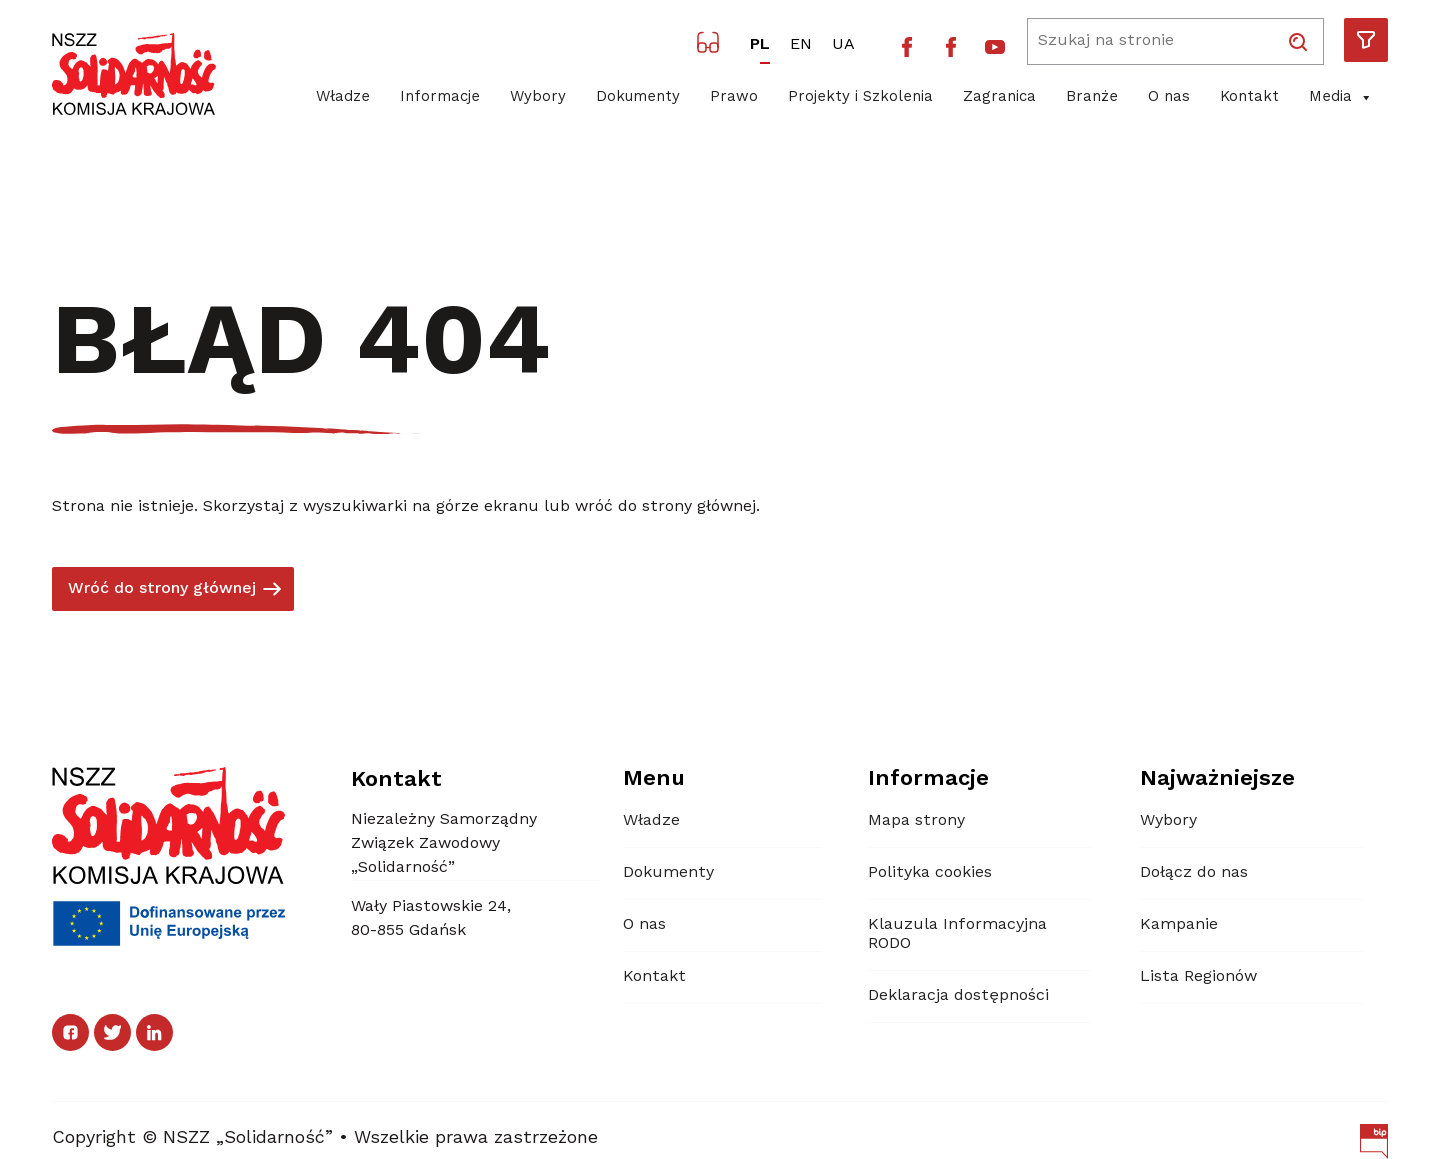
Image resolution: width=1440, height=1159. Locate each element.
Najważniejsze (1217, 779)
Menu (654, 779)
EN (801, 45)
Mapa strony (916, 821)
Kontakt (1249, 97)
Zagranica (999, 97)
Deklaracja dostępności (958, 996)
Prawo (734, 97)
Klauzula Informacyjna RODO (957, 934)
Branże (1092, 97)
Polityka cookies (930, 873)
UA (843, 45)
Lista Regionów (1198, 977)
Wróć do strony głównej (162, 589)
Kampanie (1179, 925)
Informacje (440, 97)
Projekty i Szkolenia (860, 97)
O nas (1169, 97)
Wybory (538, 97)
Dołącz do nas (1194, 873)
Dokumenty (638, 97)
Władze (343, 97)
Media (1341, 98)
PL (760, 45)
